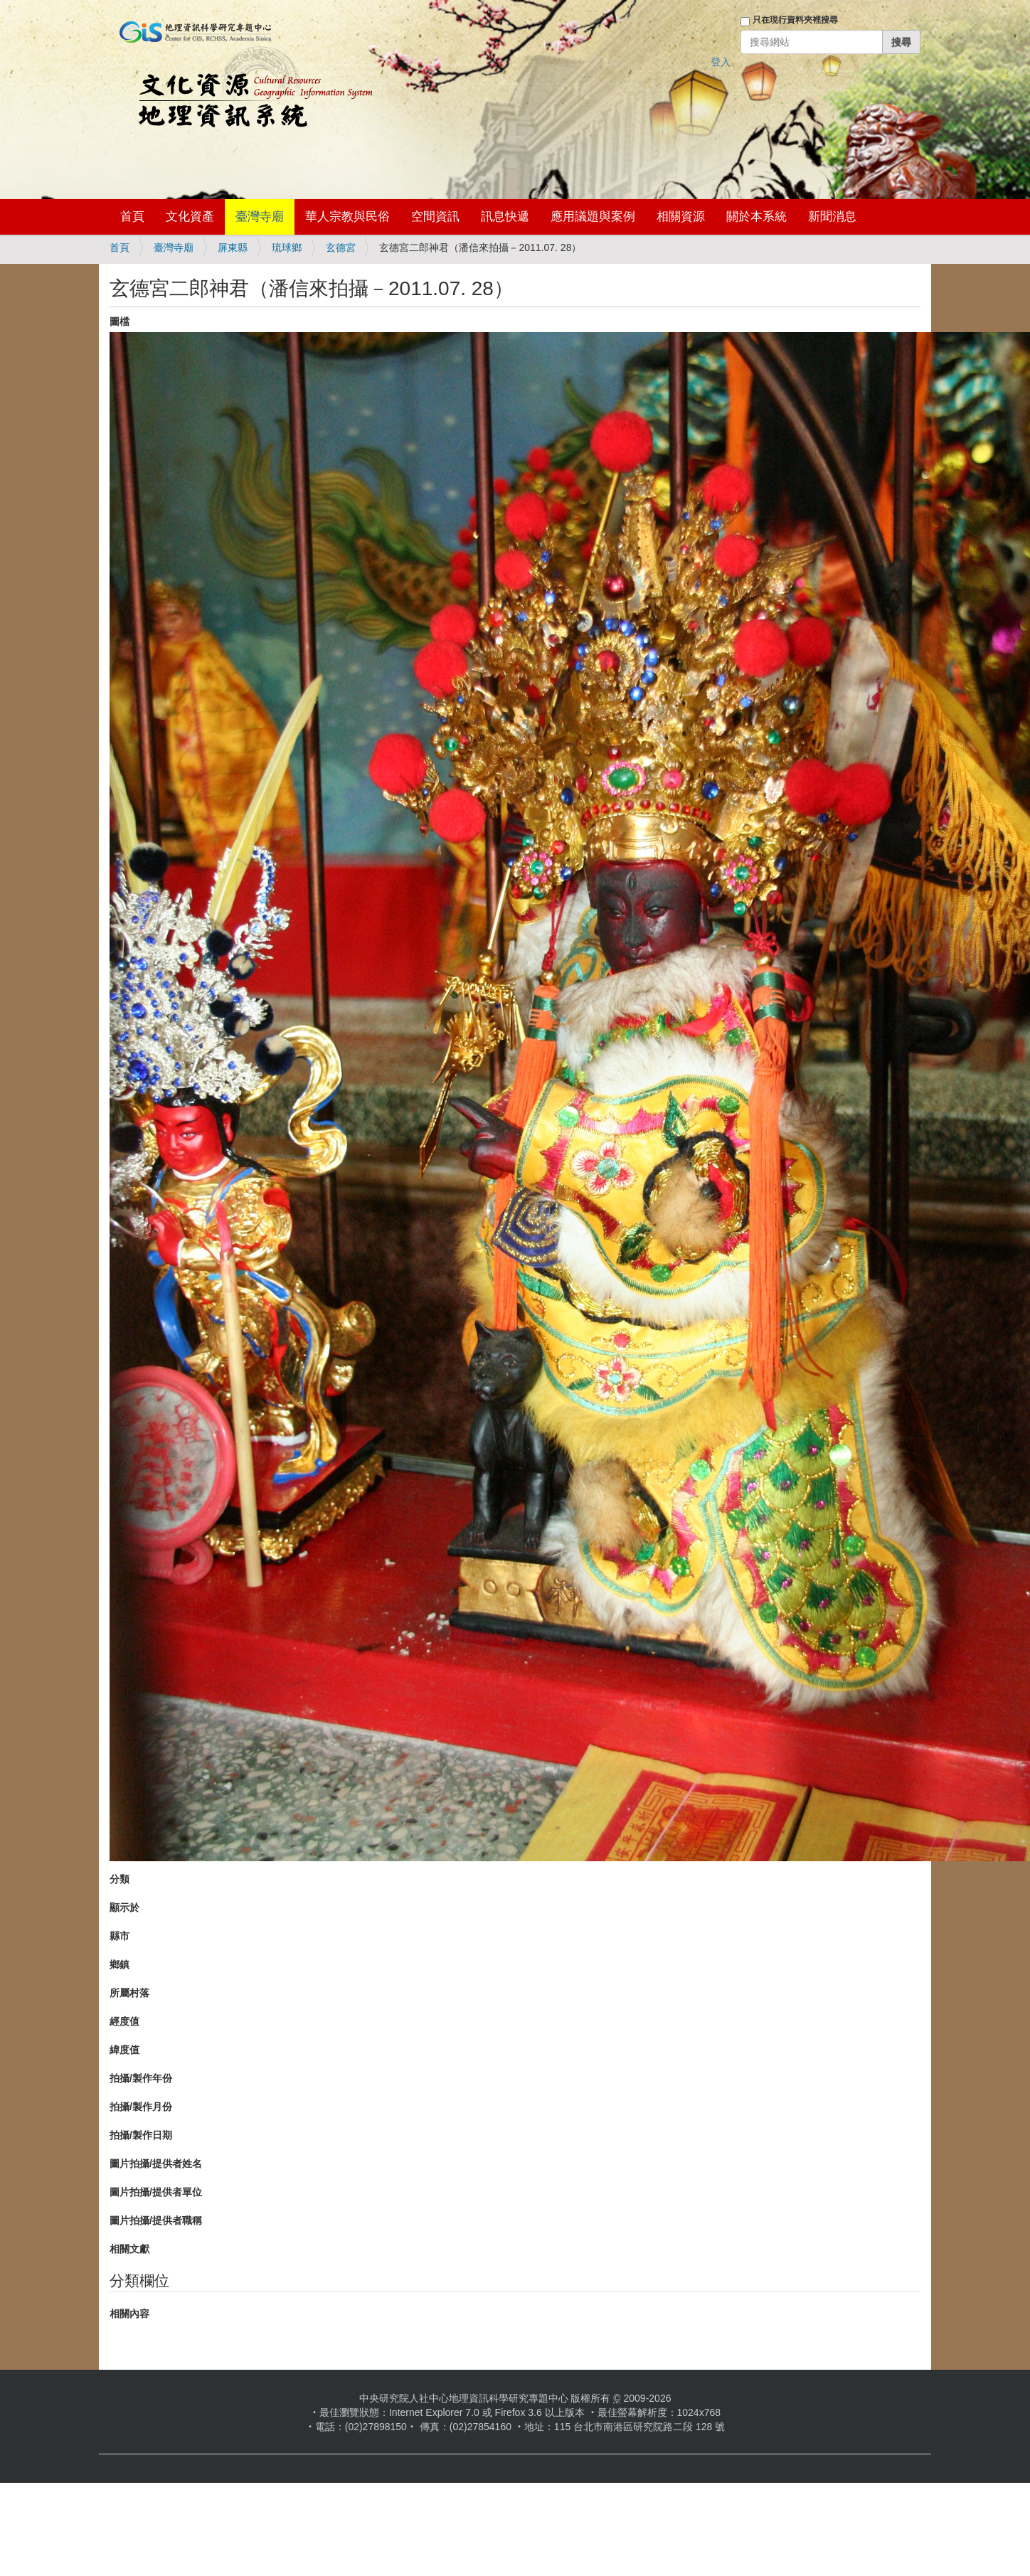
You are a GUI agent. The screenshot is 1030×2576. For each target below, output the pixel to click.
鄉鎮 (119, 1964)
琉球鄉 (287, 247)
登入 (721, 62)
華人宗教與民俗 (347, 216)
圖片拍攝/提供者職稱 (156, 2220)
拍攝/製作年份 (141, 2078)
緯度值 (124, 2049)
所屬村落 (129, 1992)
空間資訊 (435, 216)
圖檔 (119, 321)
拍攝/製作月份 (141, 2106)
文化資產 (190, 216)
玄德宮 (341, 247)
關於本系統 (756, 216)
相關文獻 (129, 2249)
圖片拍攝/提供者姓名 (156, 2163)
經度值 (124, 2021)
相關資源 (681, 216)
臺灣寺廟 (259, 216)
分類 (119, 1879)
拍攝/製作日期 (141, 2135)
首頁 (132, 216)
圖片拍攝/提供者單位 (156, 2192)
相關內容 (129, 2313)
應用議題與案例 (593, 216)
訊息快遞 (505, 216)
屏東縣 (233, 247)
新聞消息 (832, 216)
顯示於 (124, 1907)
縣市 (119, 1936)
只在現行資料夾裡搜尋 (795, 20)
